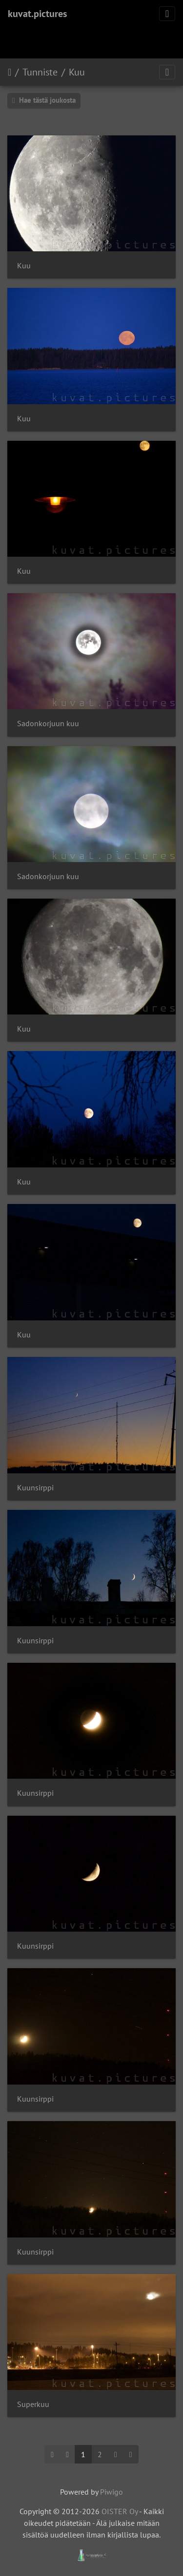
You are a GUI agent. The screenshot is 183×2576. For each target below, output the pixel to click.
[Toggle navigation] (167, 13)
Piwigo (111, 2492)
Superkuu (33, 2404)
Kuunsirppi (35, 1487)
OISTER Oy (120, 2511)
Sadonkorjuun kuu (48, 723)
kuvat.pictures (37, 13)
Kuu (77, 72)
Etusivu (9, 72)
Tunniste (40, 72)
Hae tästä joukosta (44, 100)
